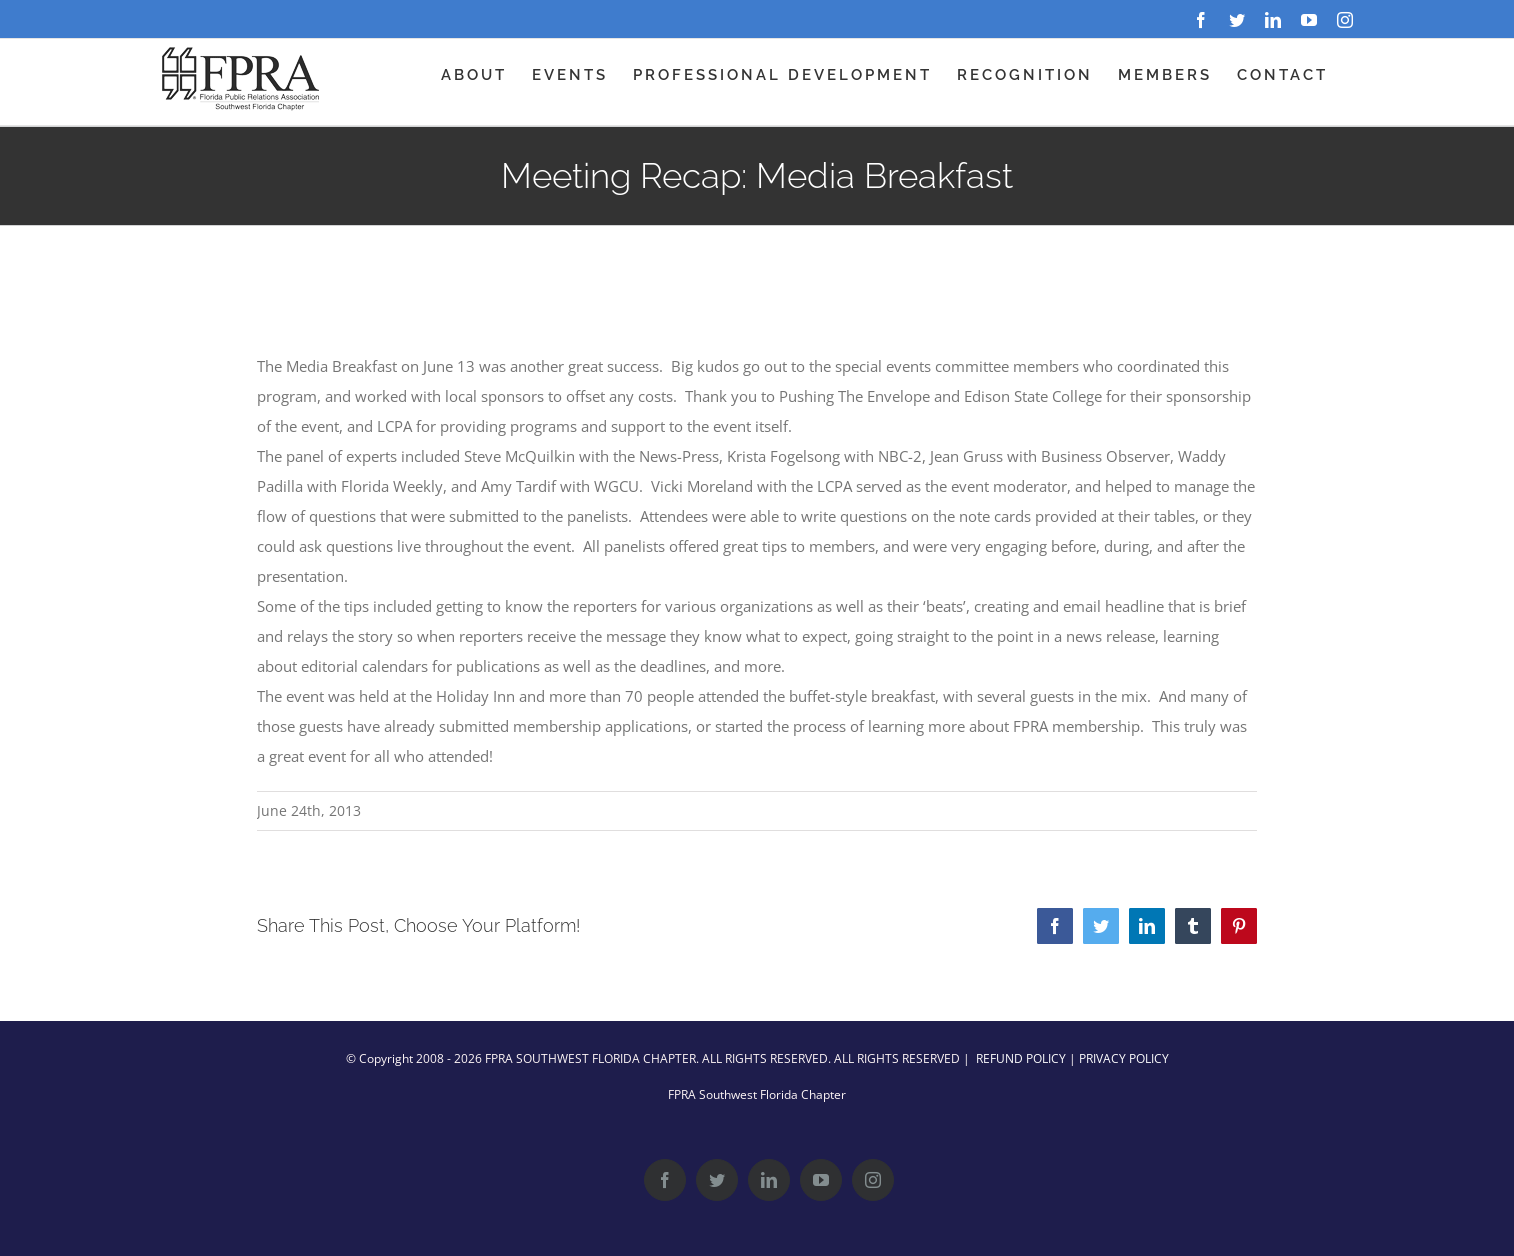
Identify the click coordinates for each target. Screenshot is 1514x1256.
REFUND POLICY (1021, 1058)
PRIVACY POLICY (1124, 1058)
